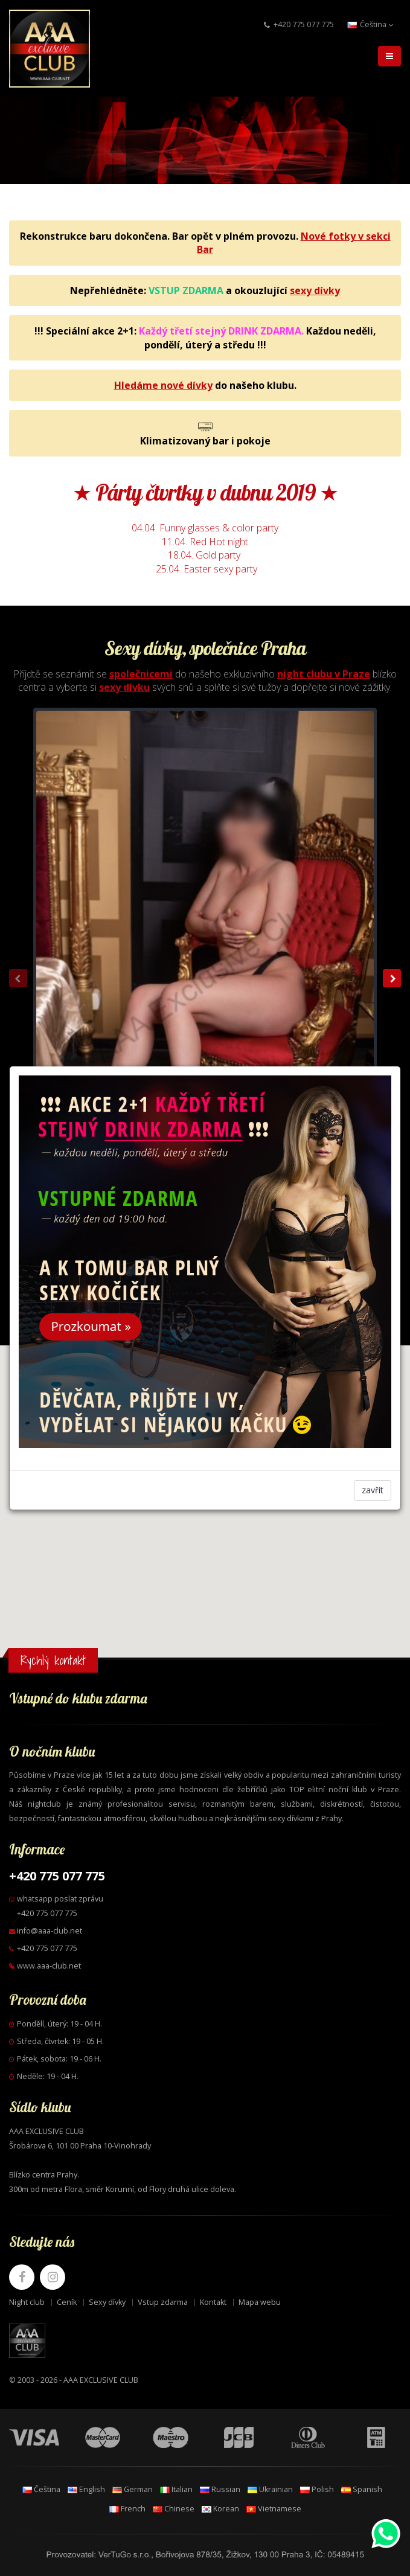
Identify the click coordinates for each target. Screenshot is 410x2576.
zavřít (372, 1490)
